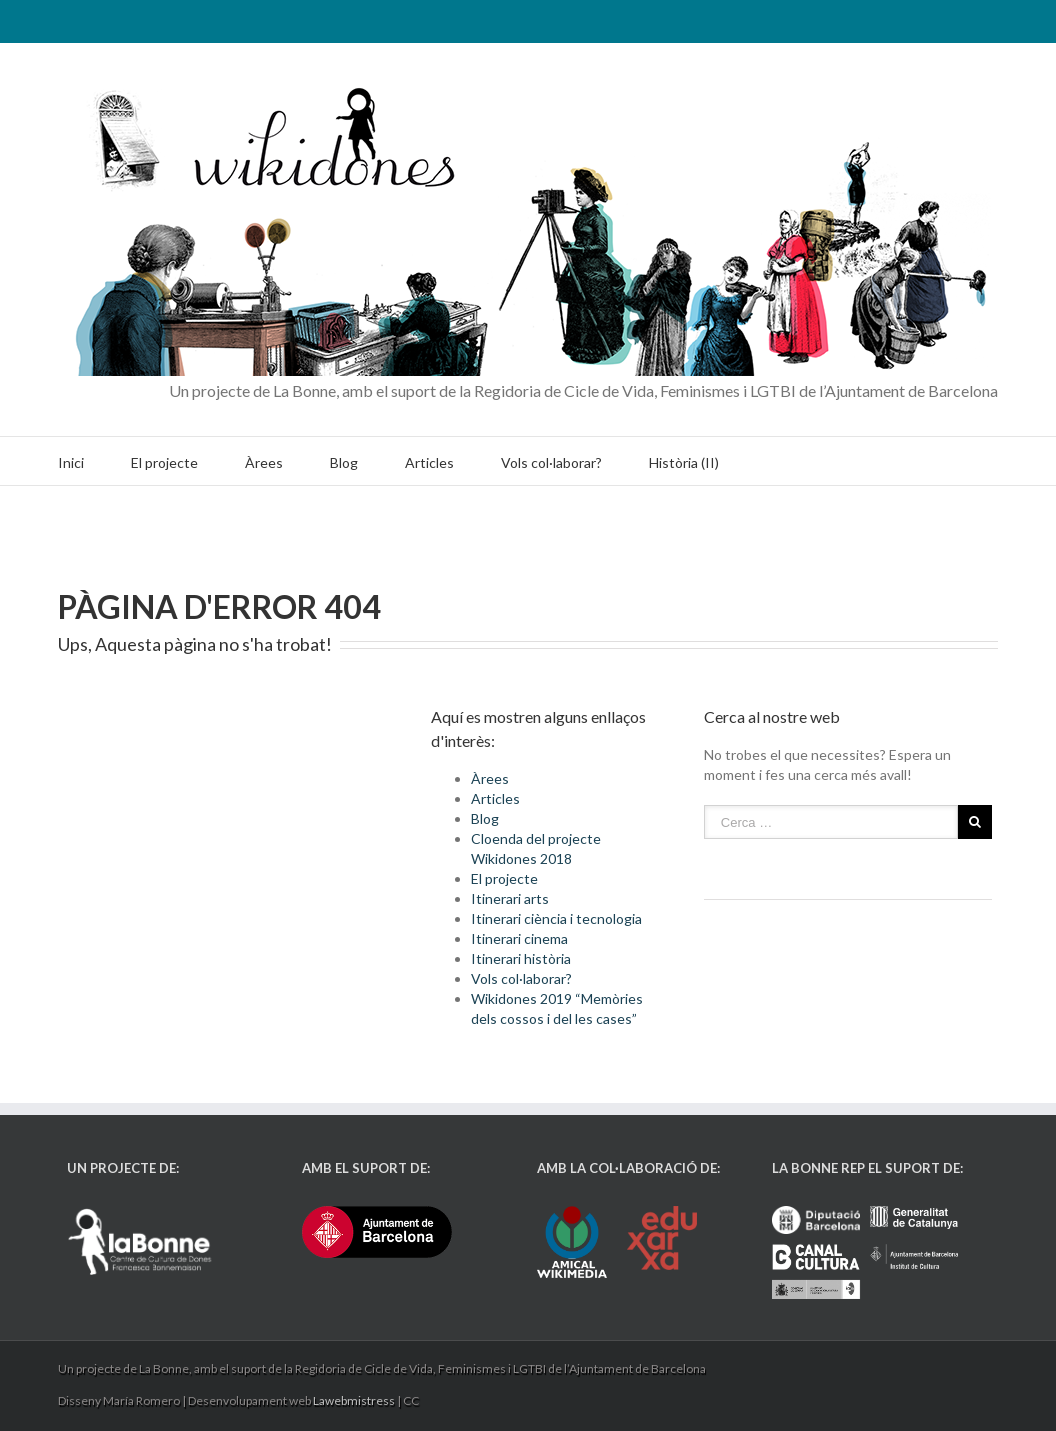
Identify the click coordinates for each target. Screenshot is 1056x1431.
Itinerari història (521, 958)
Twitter (938, 19)
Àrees (264, 462)
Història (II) (684, 462)
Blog (344, 462)
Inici (71, 462)
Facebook (971, 19)
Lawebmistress (354, 1400)
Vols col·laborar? (551, 462)
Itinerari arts (510, 898)
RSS (903, 17)
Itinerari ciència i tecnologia (556, 918)
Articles (429, 462)
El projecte (164, 462)
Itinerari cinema (519, 938)
